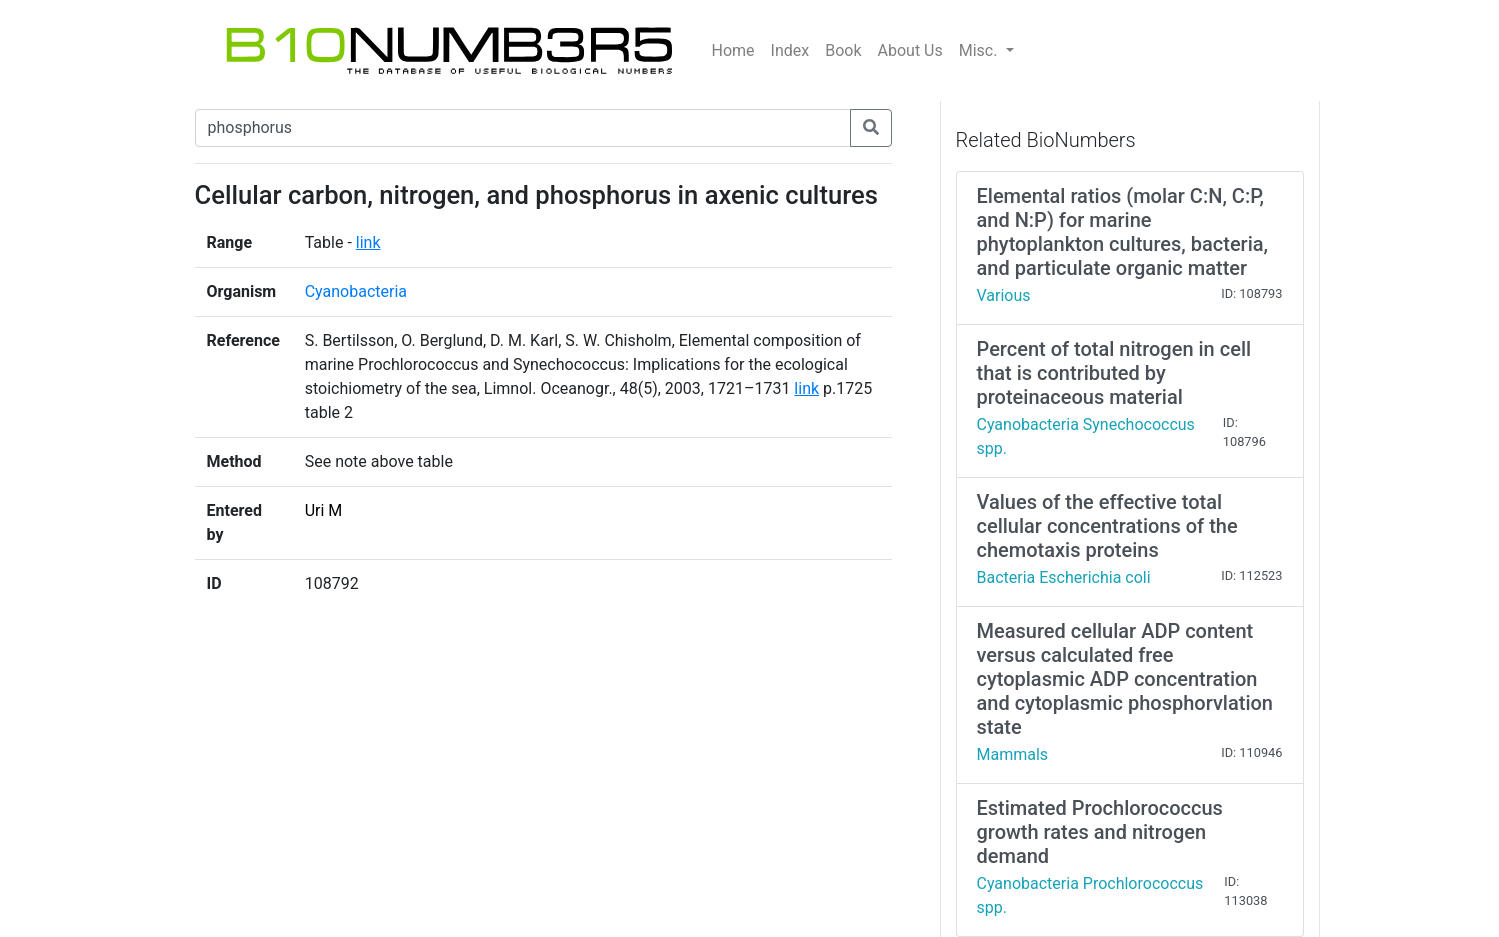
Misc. (980, 50)
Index (790, 50)
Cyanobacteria (356, 291)
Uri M (324, 510)
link (368, 242)
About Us (910, 50)
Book (843, 50)
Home (733, 50)
